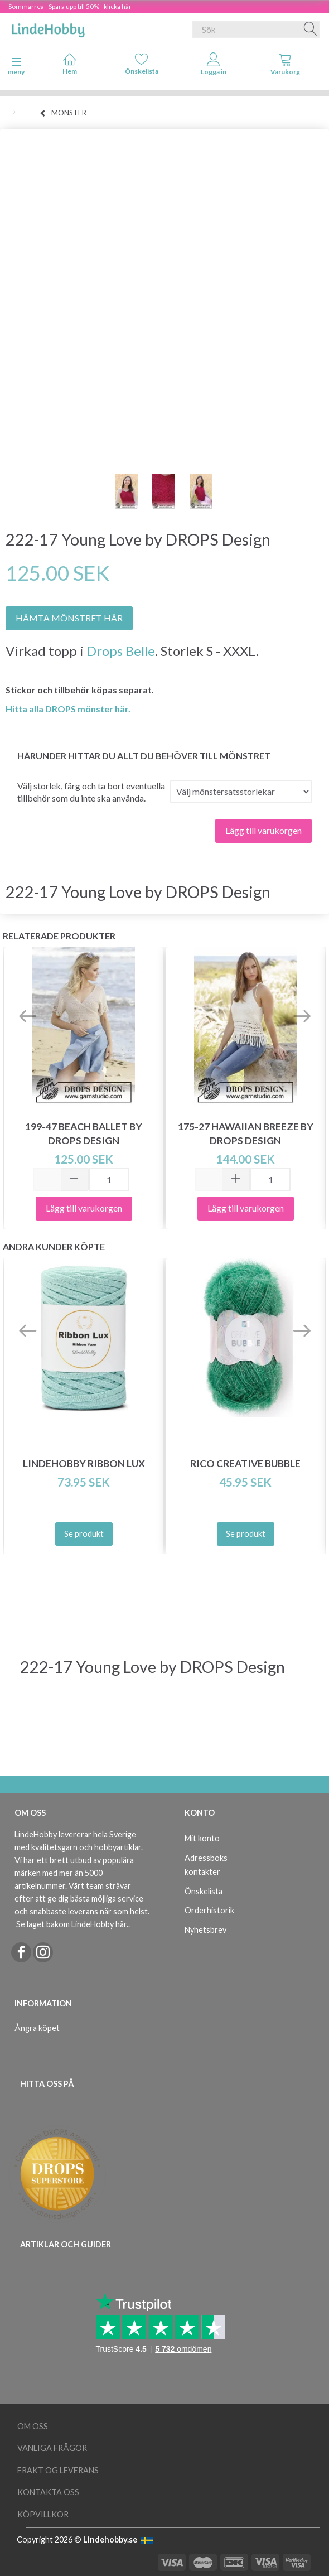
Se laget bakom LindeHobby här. (72, 1924)
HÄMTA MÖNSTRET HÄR (69, 617)
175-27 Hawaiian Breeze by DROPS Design (245, 1133)
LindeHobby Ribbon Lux (84, 1463)
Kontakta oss (48, 2492)
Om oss (32, 2426)
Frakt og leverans (58, 2470)
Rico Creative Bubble (245, 1463)
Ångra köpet (37, 2028)
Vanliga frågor (52, 2448)
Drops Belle (120, 651)
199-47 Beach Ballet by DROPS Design (83, 1133)
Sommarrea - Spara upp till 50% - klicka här (70, 6)
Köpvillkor (43, 2514)
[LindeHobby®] (48, 27)
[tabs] (285, 66)
